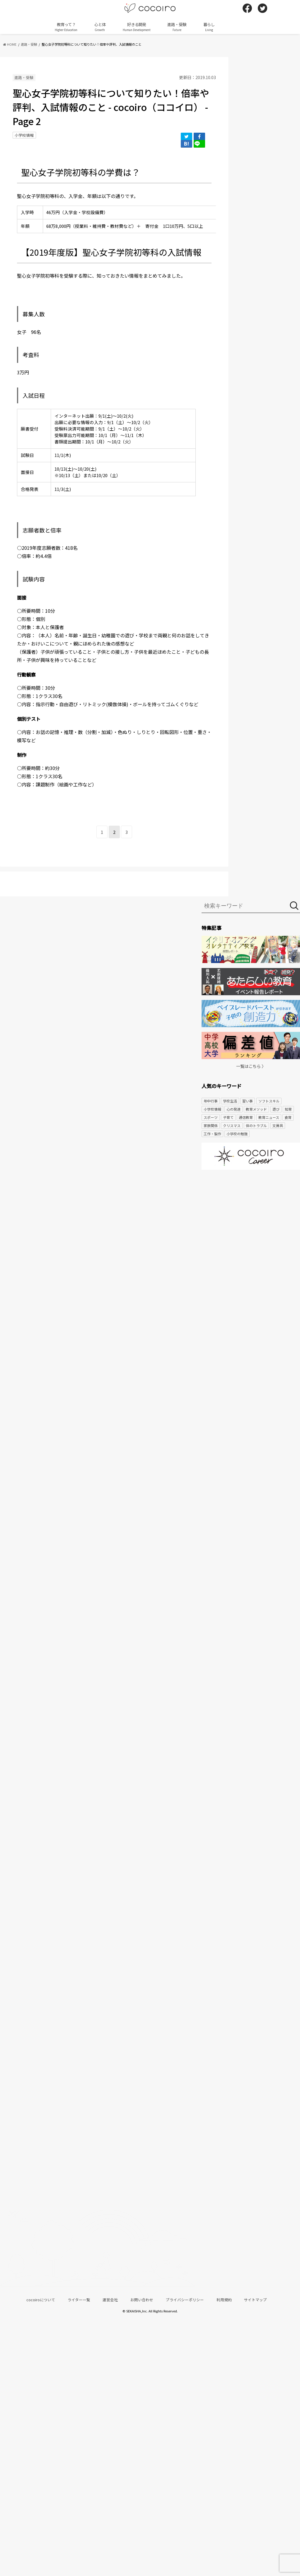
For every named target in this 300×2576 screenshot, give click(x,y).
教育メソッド (256, 1109)
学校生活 (230, 1100)
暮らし (209, 26)
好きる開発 (137, 26)
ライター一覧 (79, 2299)
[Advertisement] (251, 1220)
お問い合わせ (141, 2299)
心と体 (100, 26)
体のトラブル (256, 1125)
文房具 (277, 1125)
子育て (228, 1117)
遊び (275, 1109)
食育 (288, 1117)
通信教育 (246, 1117)
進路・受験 (176, 26)
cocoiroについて (40, 2299)
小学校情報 (24, 135)
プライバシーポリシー (185, 2299)
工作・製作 (212, 1133)
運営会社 (110, 2299)
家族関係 (211, 1125)
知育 (288, 1109)
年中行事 (211, 1100)
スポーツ (211, 1117)
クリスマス (232, 1125)
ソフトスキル (268, 1100)
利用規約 (224, 2299)
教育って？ (66, 26)
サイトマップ (255, 2299)
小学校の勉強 (237, 1133)
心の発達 (233, 1109)
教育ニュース (268, 1117)
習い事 (247, 1100)
